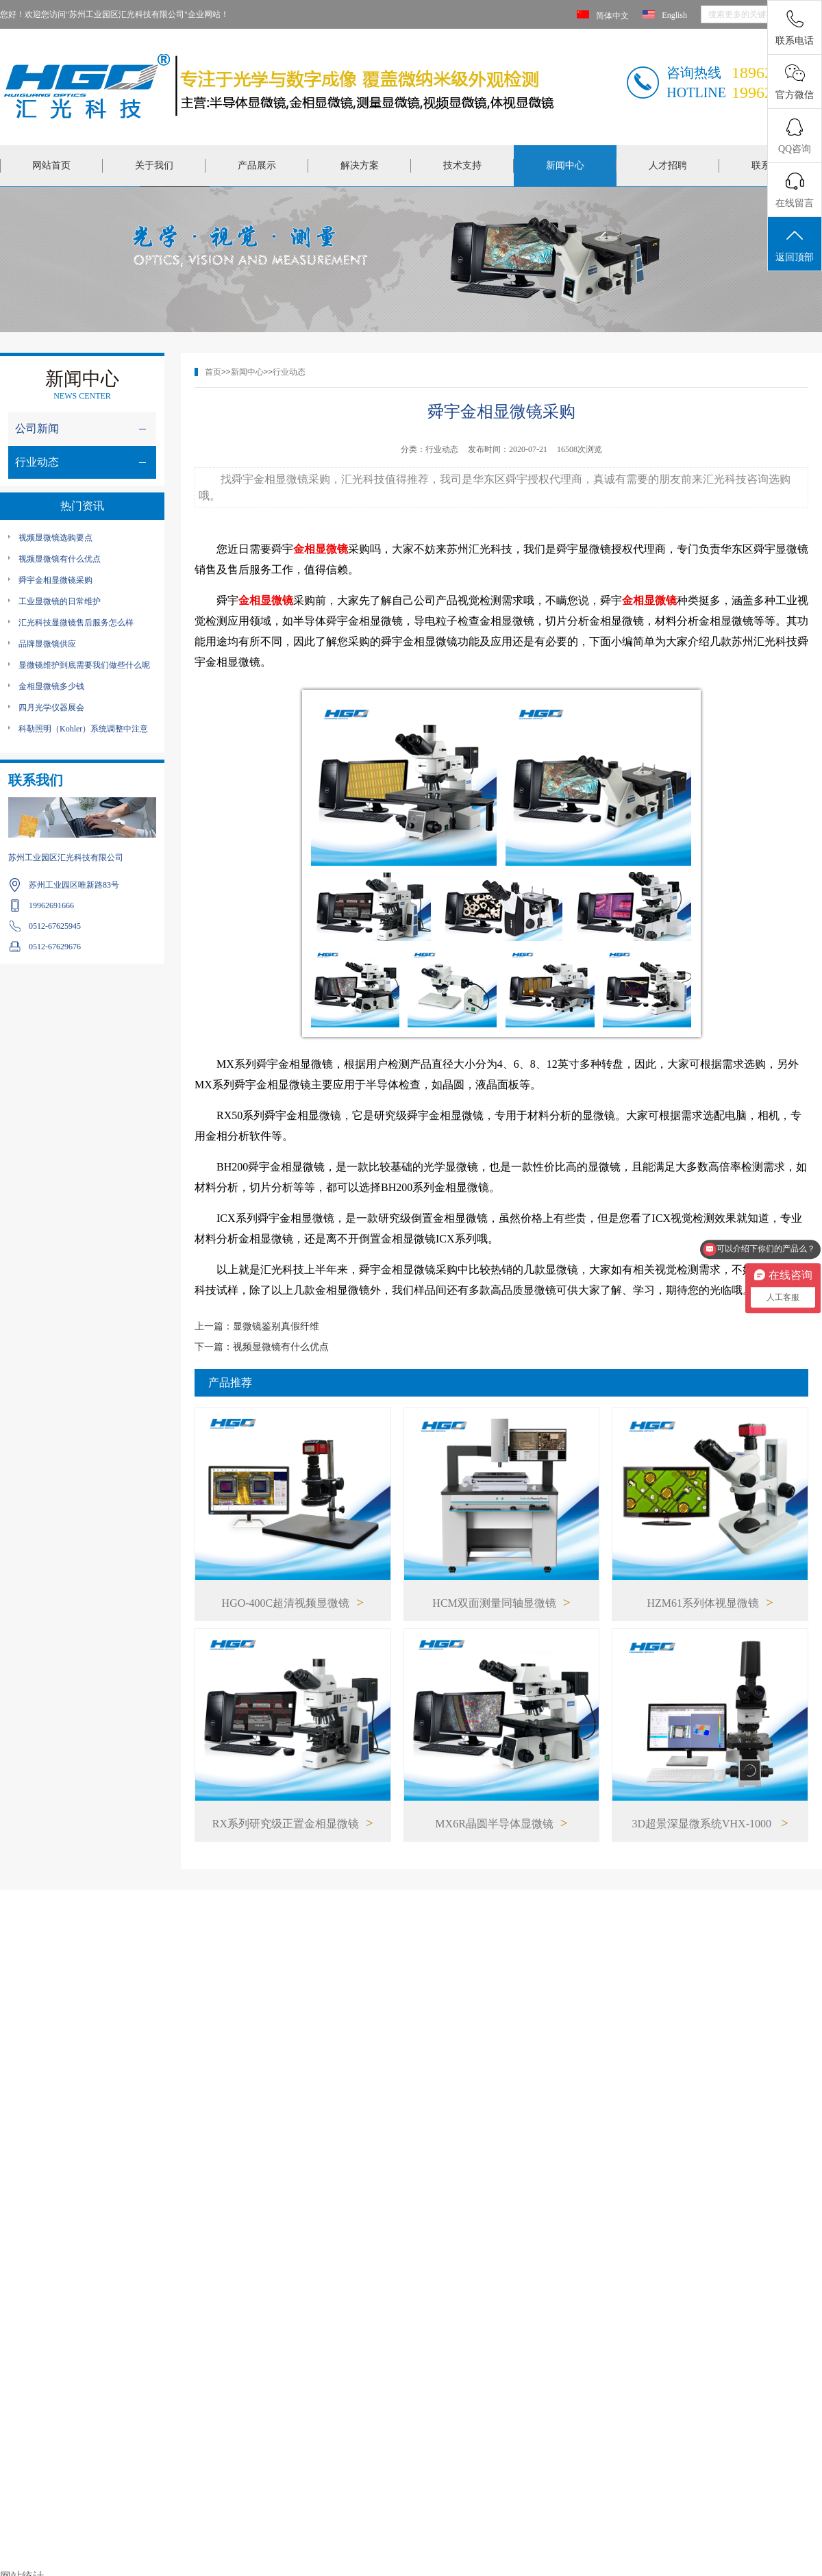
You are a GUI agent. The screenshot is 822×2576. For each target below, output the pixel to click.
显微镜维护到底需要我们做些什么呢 (84, 665)
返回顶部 (794, 244)
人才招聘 (668, 165)
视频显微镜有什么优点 (59, 559)
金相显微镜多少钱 (51, 686)
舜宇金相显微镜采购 (55, 580)
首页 (213, 372)
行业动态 (289, 372)
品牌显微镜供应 (47, 644)
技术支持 (462, 165)
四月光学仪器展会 (51, 707)
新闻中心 (565, 165)
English (674, 15)
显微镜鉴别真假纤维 (276, 1326)
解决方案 (359, 165)
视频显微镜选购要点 (55, 537)
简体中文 (612, 16)
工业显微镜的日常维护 (59, 601)
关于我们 (154, 165)
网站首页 (51, 165)
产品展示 (257, 165)
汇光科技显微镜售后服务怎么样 (76, 622)
